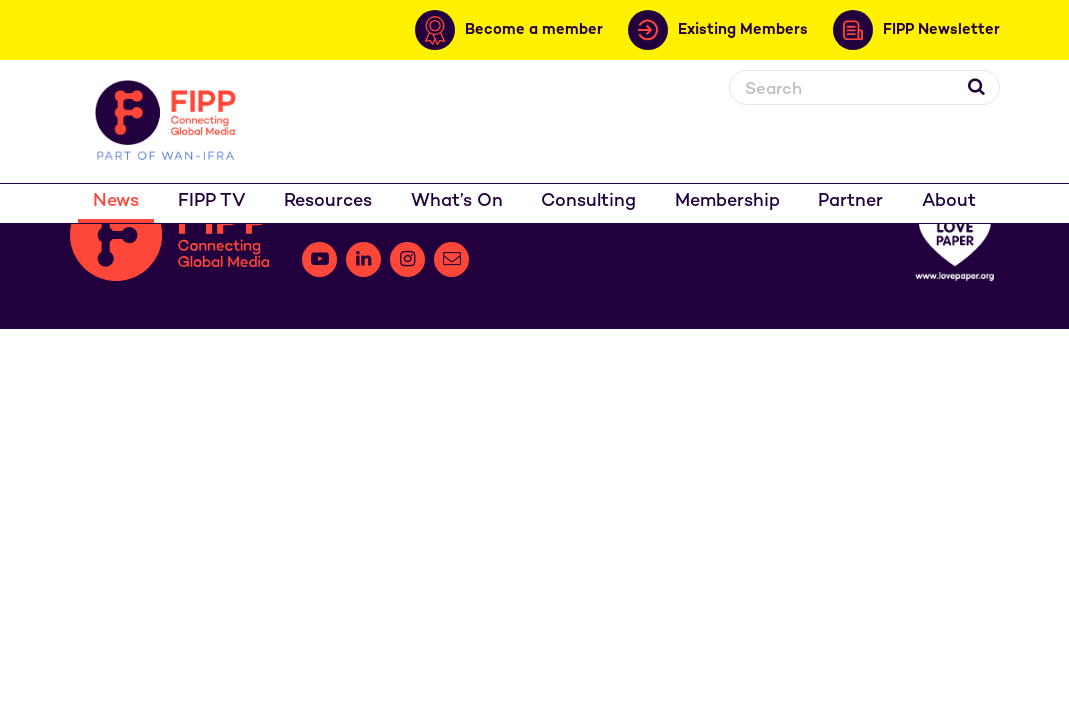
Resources (328, 201)
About (949, 201)
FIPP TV (212, 201)
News (116, 201)
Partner (850, 201)
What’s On (457, 201)
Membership (727, 201)
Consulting (588, 201)
